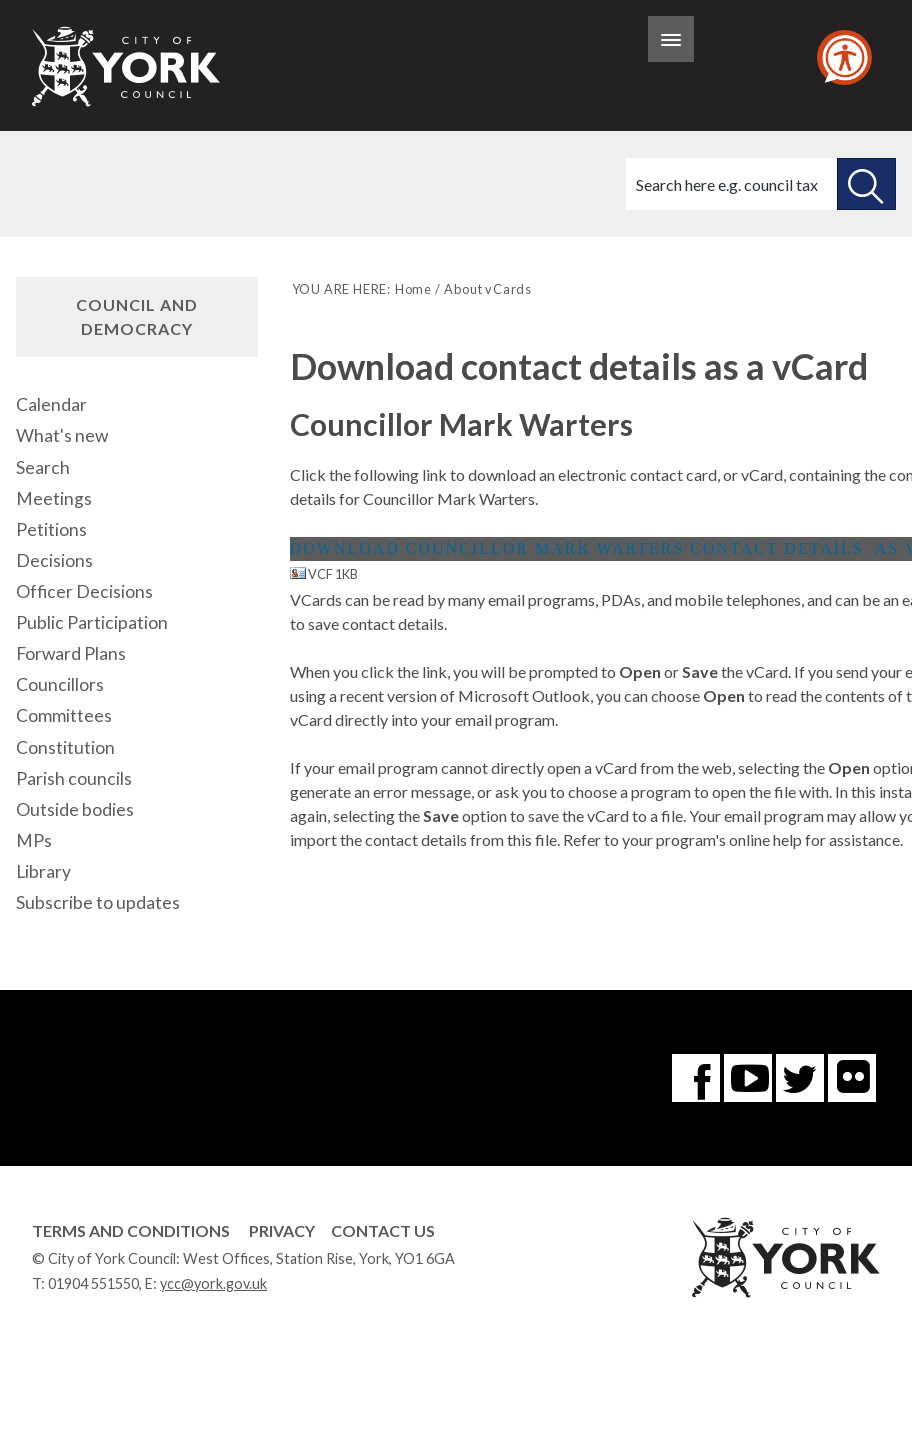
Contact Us (383, 1230)
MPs (34, 840)
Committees (64, 715)
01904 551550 (93, 1283)
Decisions (54, 560)
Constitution (65, 747)
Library (43, 871)
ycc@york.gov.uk (213, 1283)
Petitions (51, 529)
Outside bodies (75, 809)
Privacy (282, 1230)
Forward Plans (71, 653)
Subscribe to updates (98, 902)
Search (43, 467)
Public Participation (92, 622)
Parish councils (74, 778)
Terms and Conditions (131, 1230)
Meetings (54, 498)
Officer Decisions (84, 591)
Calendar (51, 404)
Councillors (60, 684)
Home (413, 289)
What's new (62, 435)
